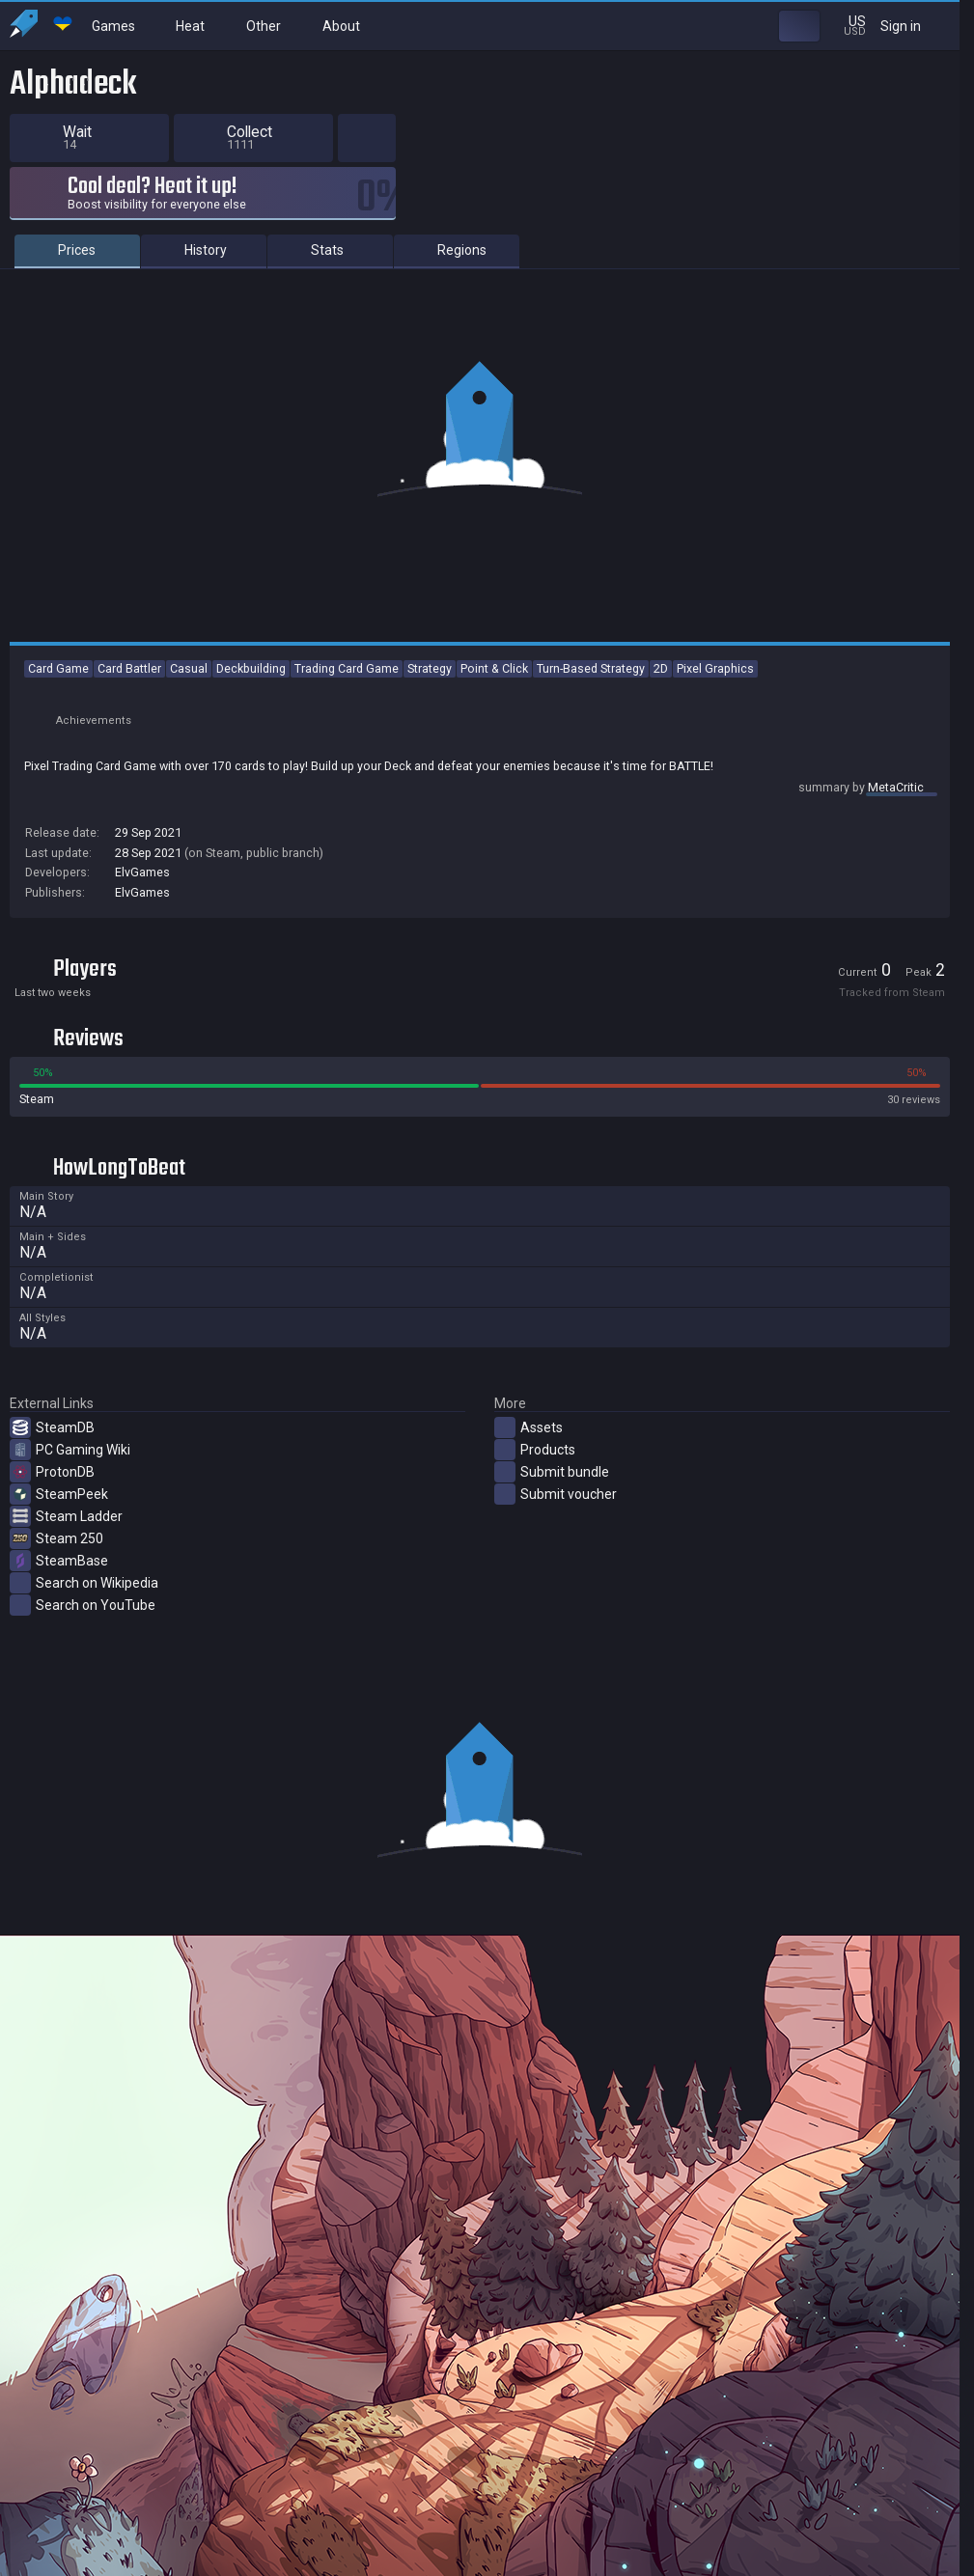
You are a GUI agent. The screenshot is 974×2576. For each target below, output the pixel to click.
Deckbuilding (251, 694)
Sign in (912, 26)
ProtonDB (52, 1498)
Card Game (58, 694)
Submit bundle (551, 1498)
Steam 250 (56, 1564)
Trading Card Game (346, 694)
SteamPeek (59, 1520)
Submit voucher (555, 1520)
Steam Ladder (66, 1542)
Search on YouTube (82, 1631)
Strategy (429, 694)
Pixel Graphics (715, 694)
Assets (528, 1453)
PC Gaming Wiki (70, 1475)
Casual (189, 694)
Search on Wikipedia (84, 1609)
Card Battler (129, 694)
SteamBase (59, 1586)
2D (661, 694)
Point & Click (494, 694)
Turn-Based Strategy (591, 694)
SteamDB (52, 1453)
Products (534, 1475)
